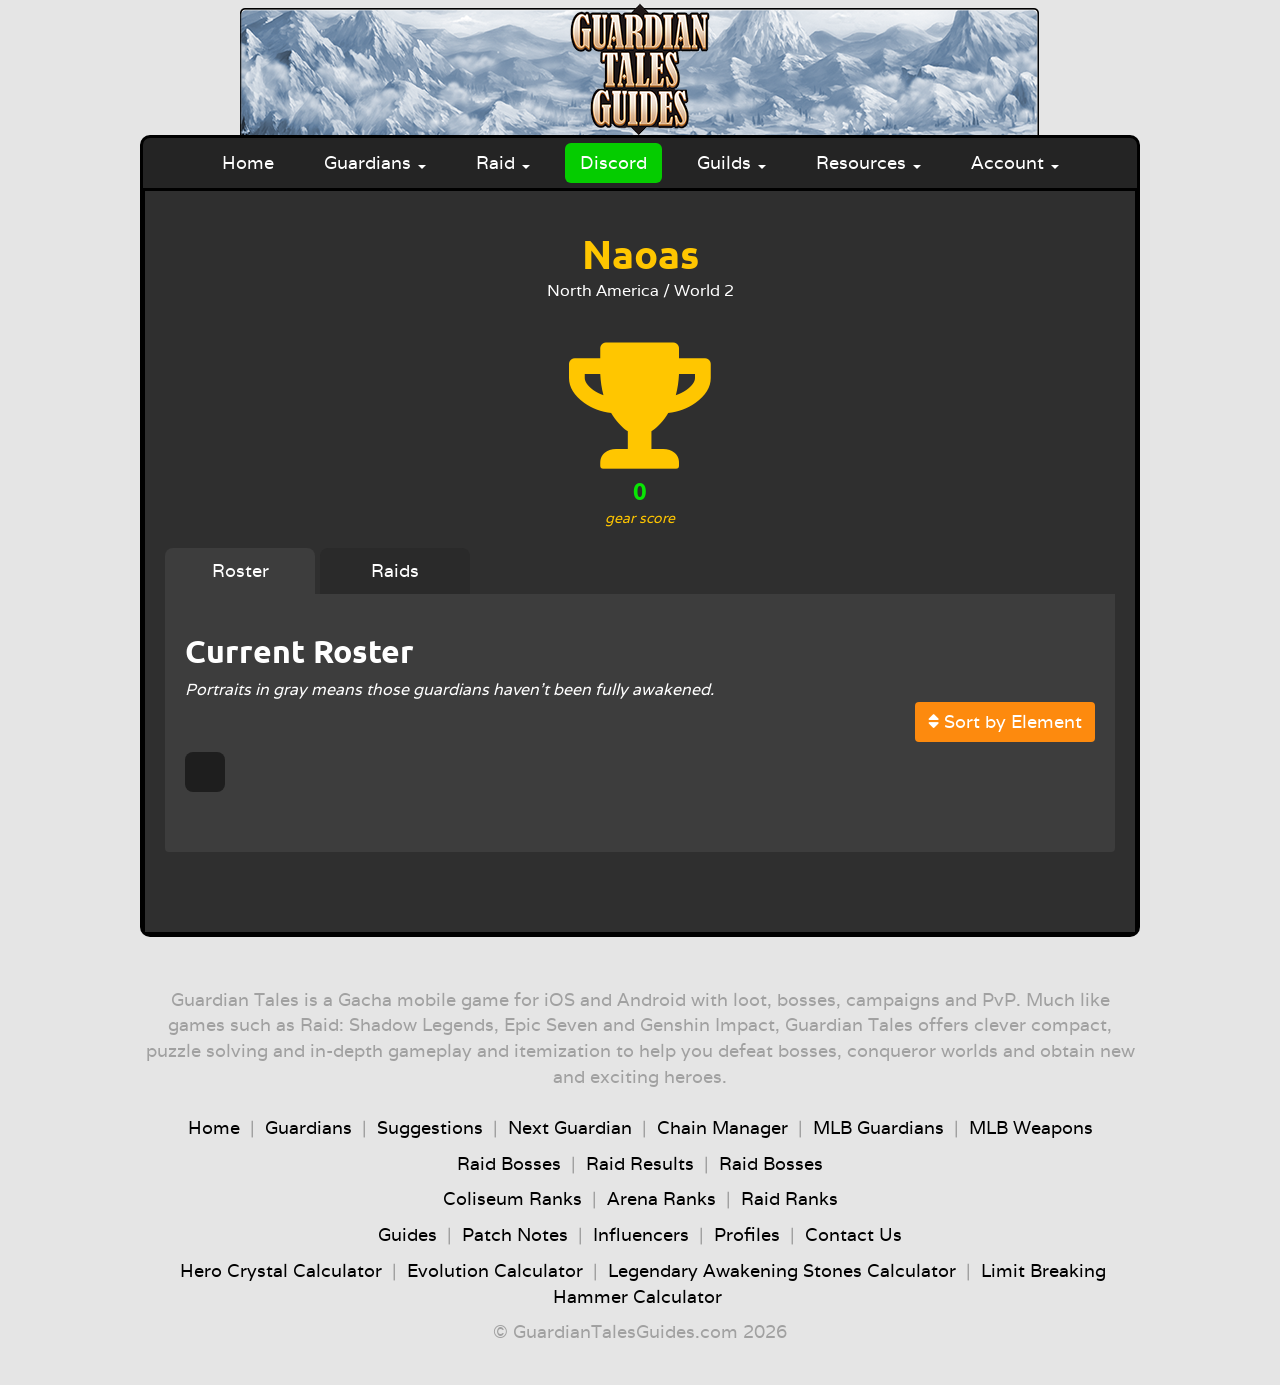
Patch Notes (515, 1234)
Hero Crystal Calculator (281, 1270)
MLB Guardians (878, 1127)
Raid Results (640, 1163)
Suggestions (430, 1127)
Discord (613, 162)
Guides (407, 1234)
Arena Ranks (661, 1198)
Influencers (641, 1234)
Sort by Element (1005, 721)
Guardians (375, 162)
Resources (868, 162)
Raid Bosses (509, 1163)
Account (1015, 162)
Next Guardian (570, 1127)
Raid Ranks (789, 1198)
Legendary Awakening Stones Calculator (782, 1270)
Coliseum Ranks (512, 1198)
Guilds (731, 162)
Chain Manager (722, 1127)
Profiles (747, 1234)
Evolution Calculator (495, 1270)
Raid (503, 162)
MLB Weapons (1031, 1127)
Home (248, 162)
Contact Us (853, 1234)
